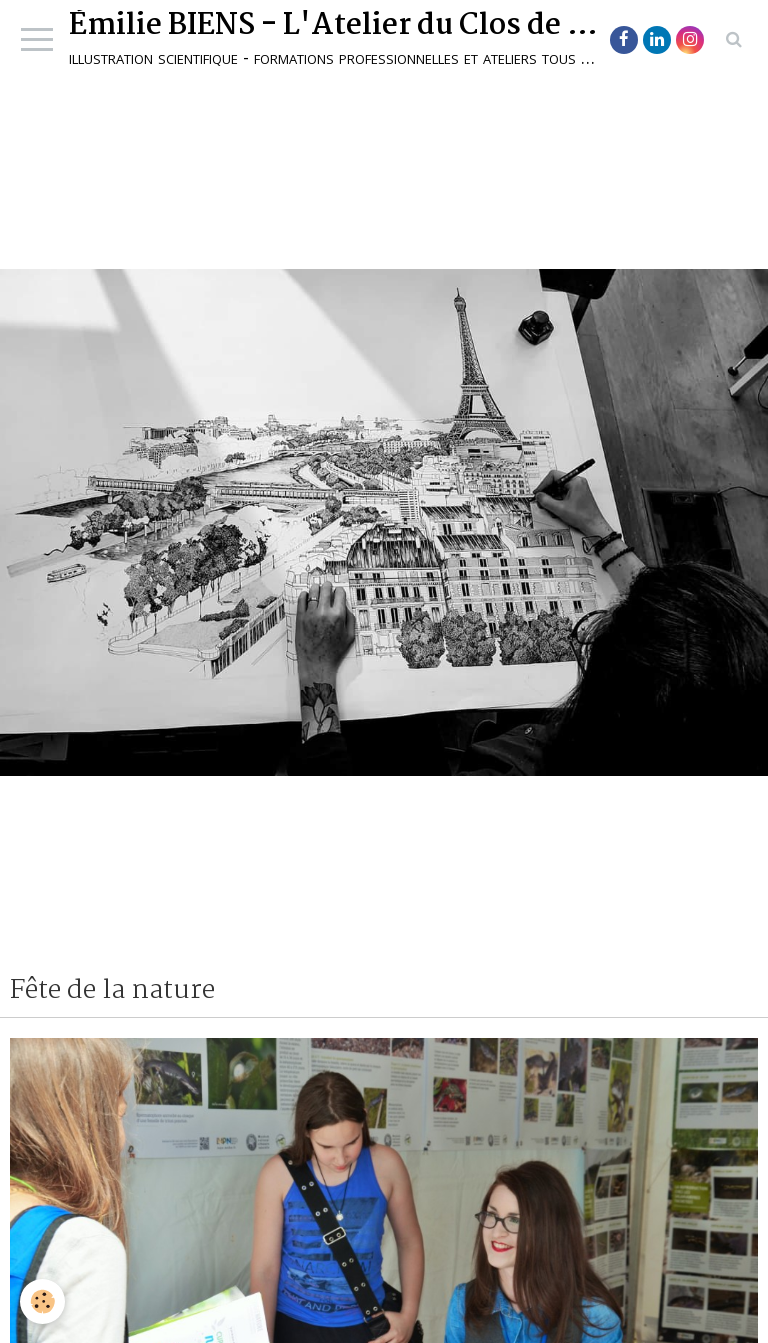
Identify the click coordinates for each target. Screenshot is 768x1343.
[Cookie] (42, 1301)
